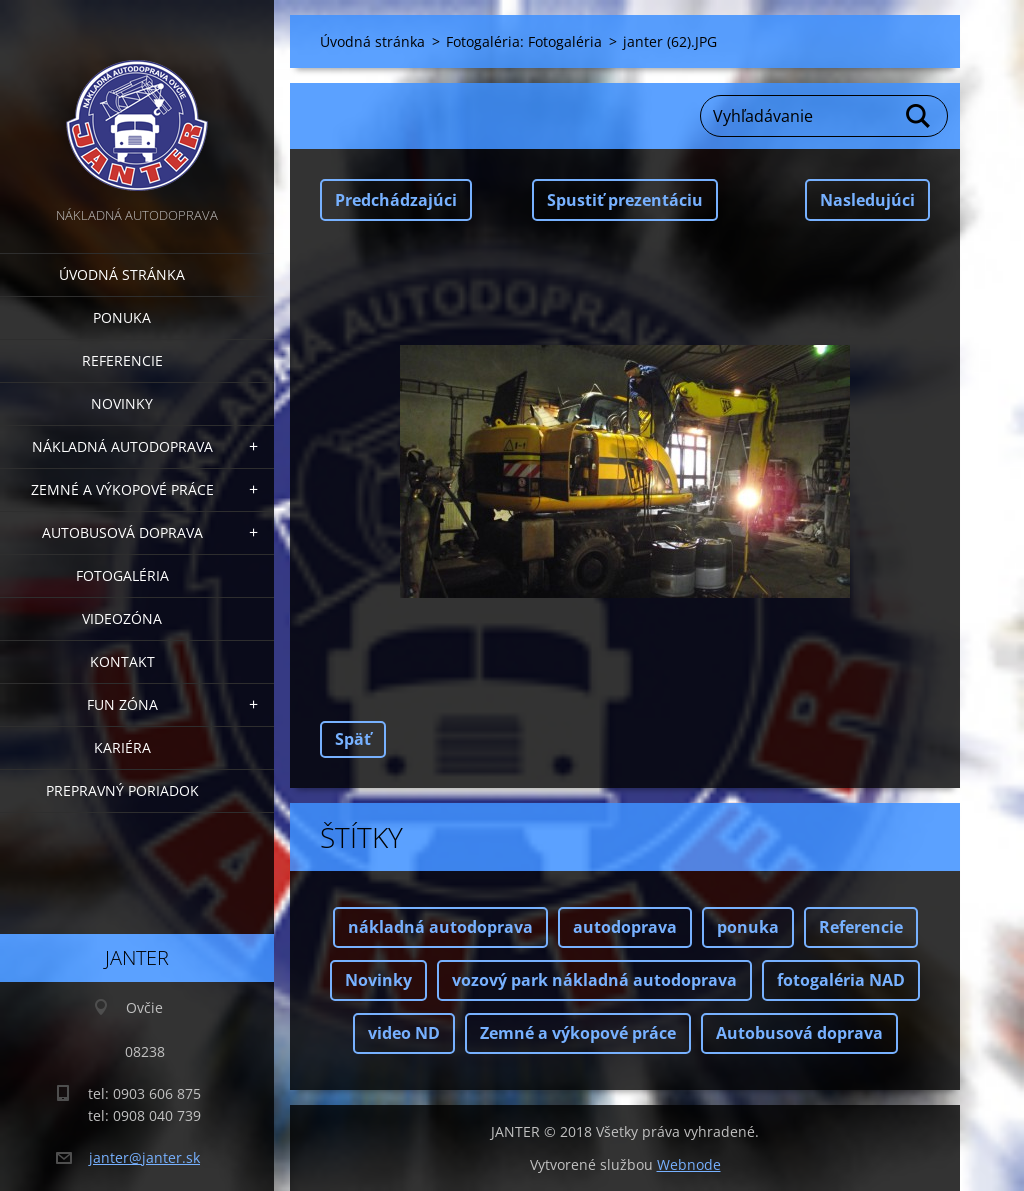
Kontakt (122, 661)
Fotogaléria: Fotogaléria (524, 41)
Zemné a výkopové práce (122, 489)
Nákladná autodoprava (122, 446)
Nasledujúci (867, 200)
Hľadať (919, 116)
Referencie (122, 360)
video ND (404, 1033)
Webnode (689, 1164)
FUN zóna (122, 704)
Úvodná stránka (122, 274)
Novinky (122, 403)
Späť (353, 739)
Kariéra (122, 747)
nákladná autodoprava (440, 927)
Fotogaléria (122, 575)
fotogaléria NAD (841, 980)
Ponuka (122, 317)
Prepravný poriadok (122, 790)
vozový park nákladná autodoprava (594, 980)
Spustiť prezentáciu (625, 200)
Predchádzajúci (396, 200)
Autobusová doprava (122, 532)
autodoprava (625, 927)
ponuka (748, 927)
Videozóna (122, 618)
